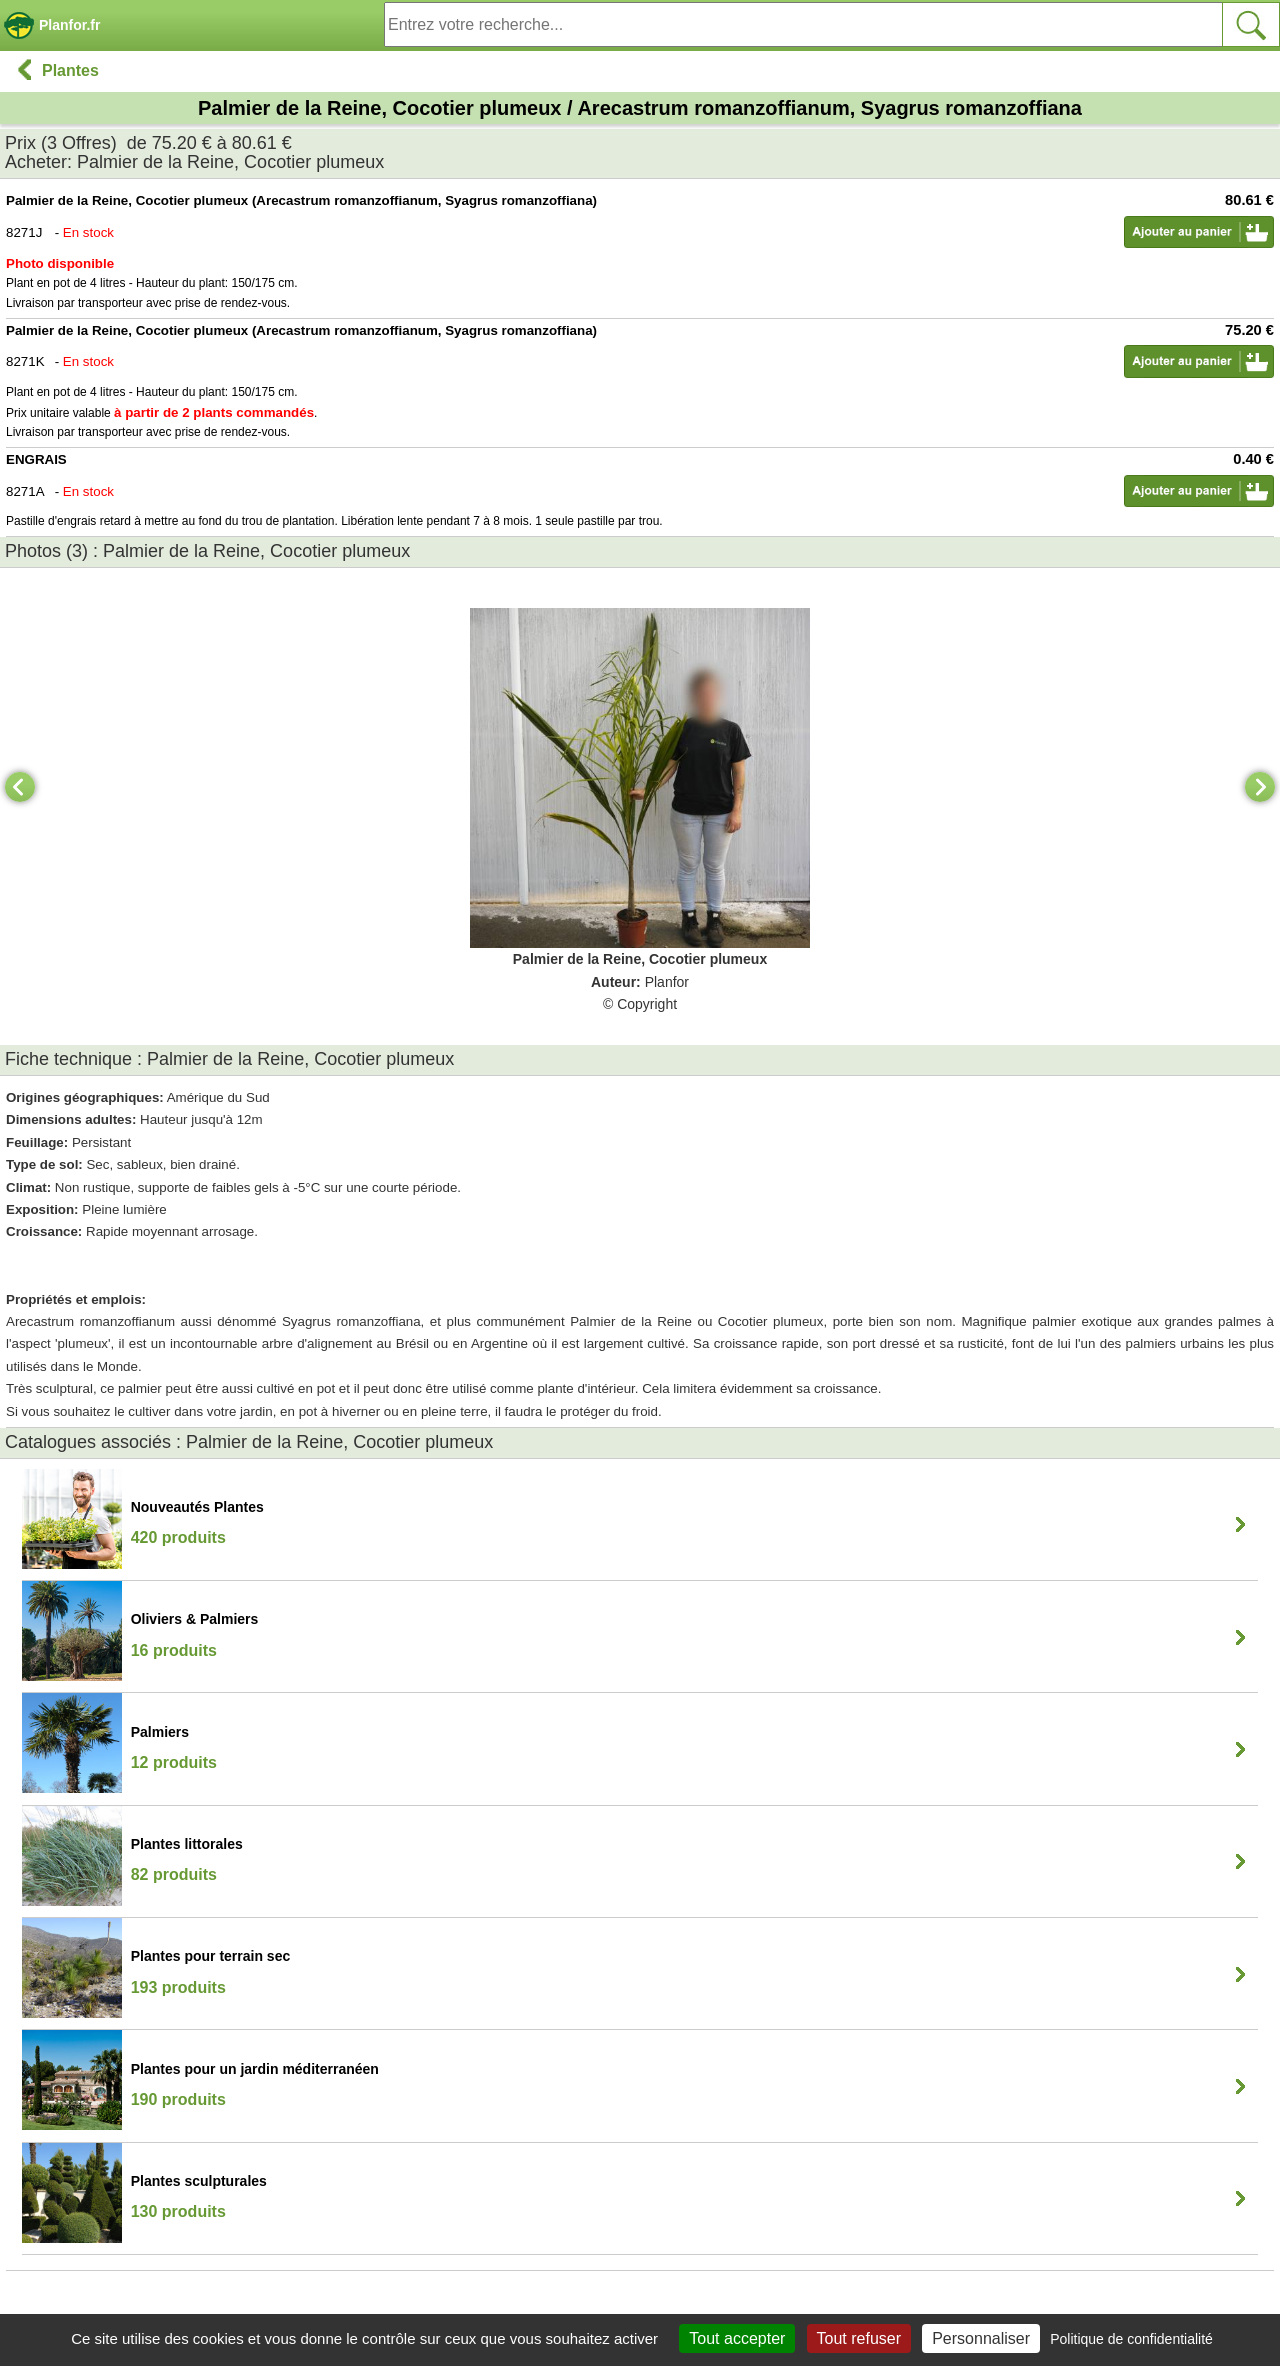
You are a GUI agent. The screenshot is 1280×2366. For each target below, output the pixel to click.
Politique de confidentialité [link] (1131, 2339)
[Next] (1260, 787)
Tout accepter (737, 2338)
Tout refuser (859, 2338)
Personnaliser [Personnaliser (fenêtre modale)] (981, 2338)
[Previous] (20, 787)
